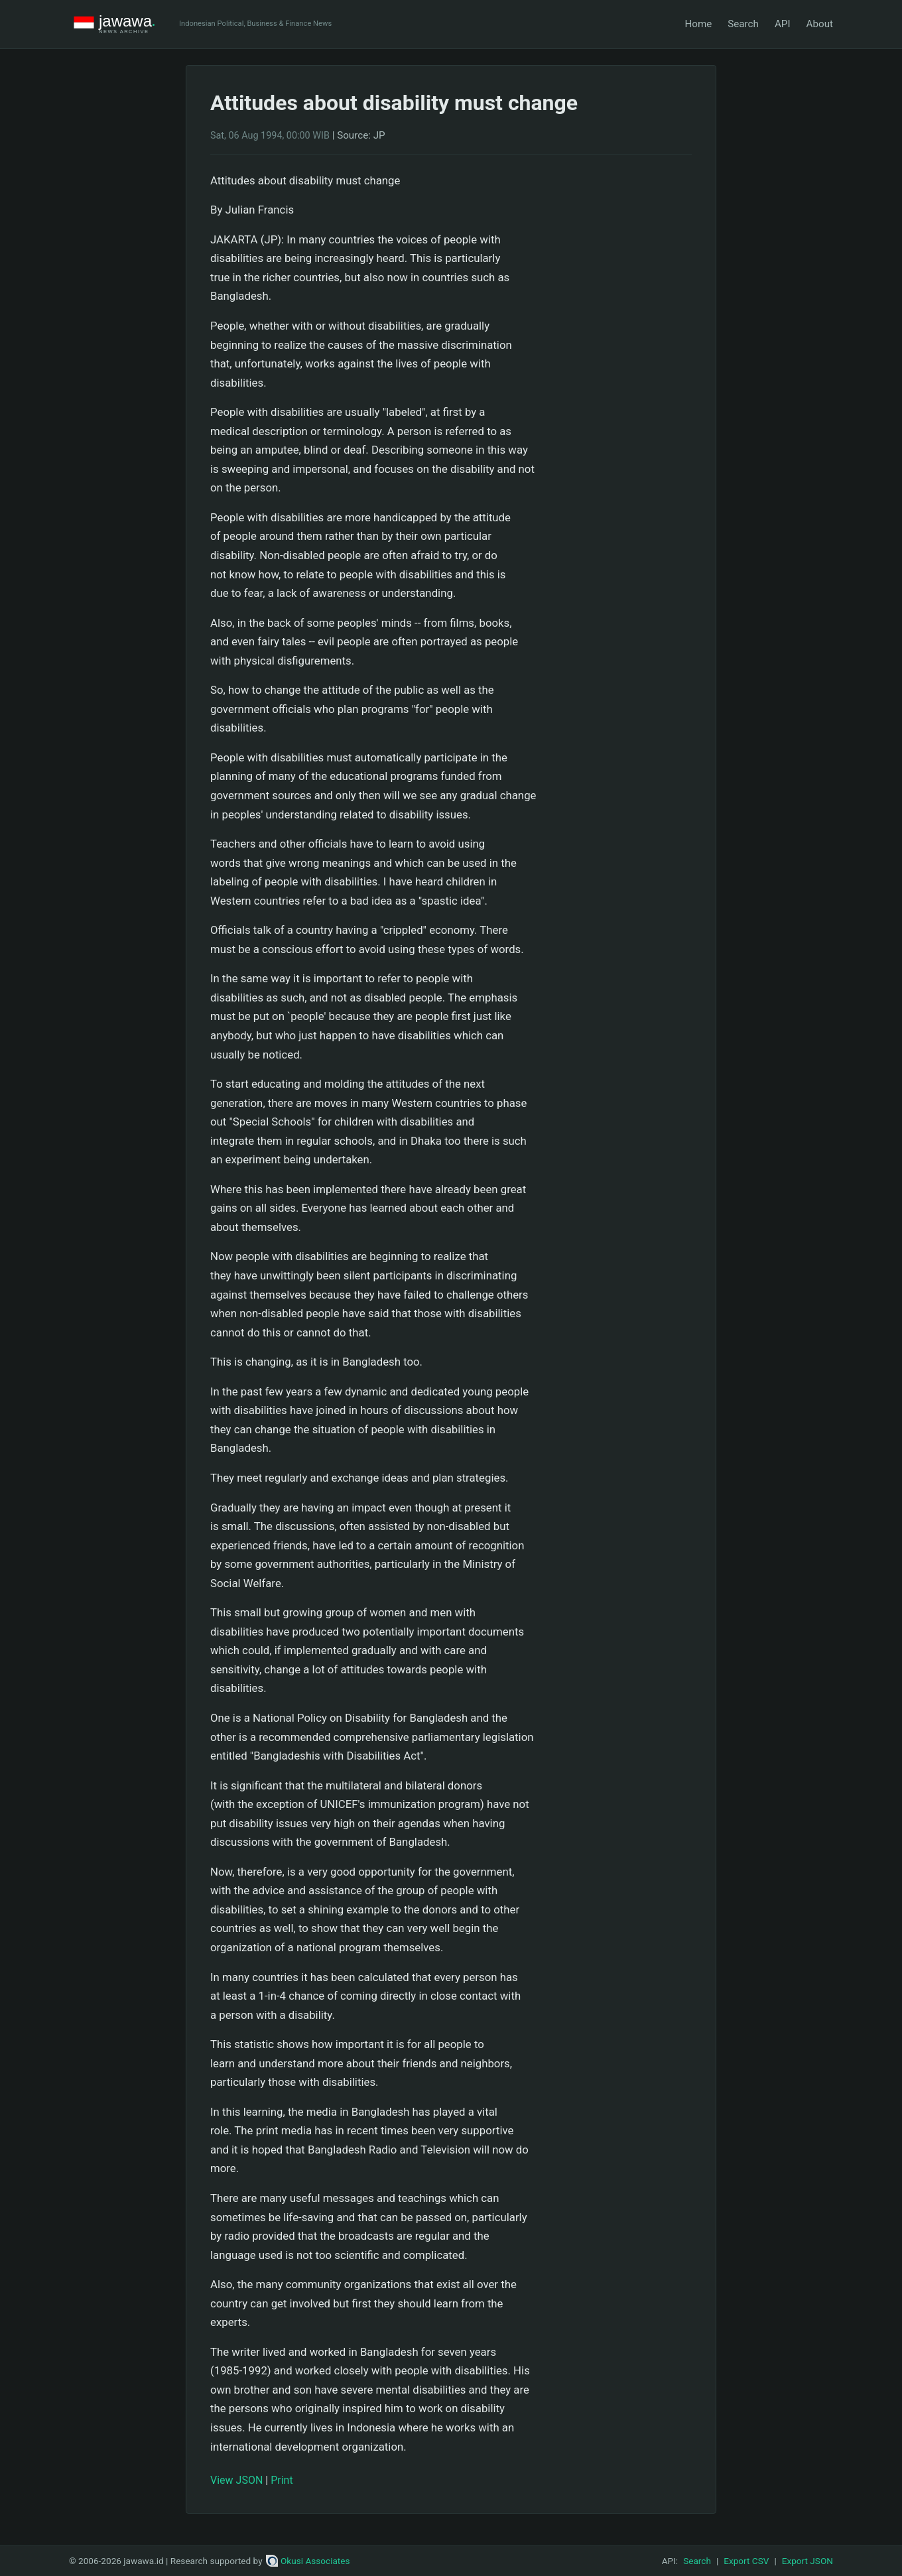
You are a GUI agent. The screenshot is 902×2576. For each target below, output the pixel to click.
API (783, 24)
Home (698, 24)
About (819, 24)
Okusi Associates (308, 2560)
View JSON (236, 2480)
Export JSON (807, 2560)
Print (281, 2480)
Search (743, 24)
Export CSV (746, 2560)
